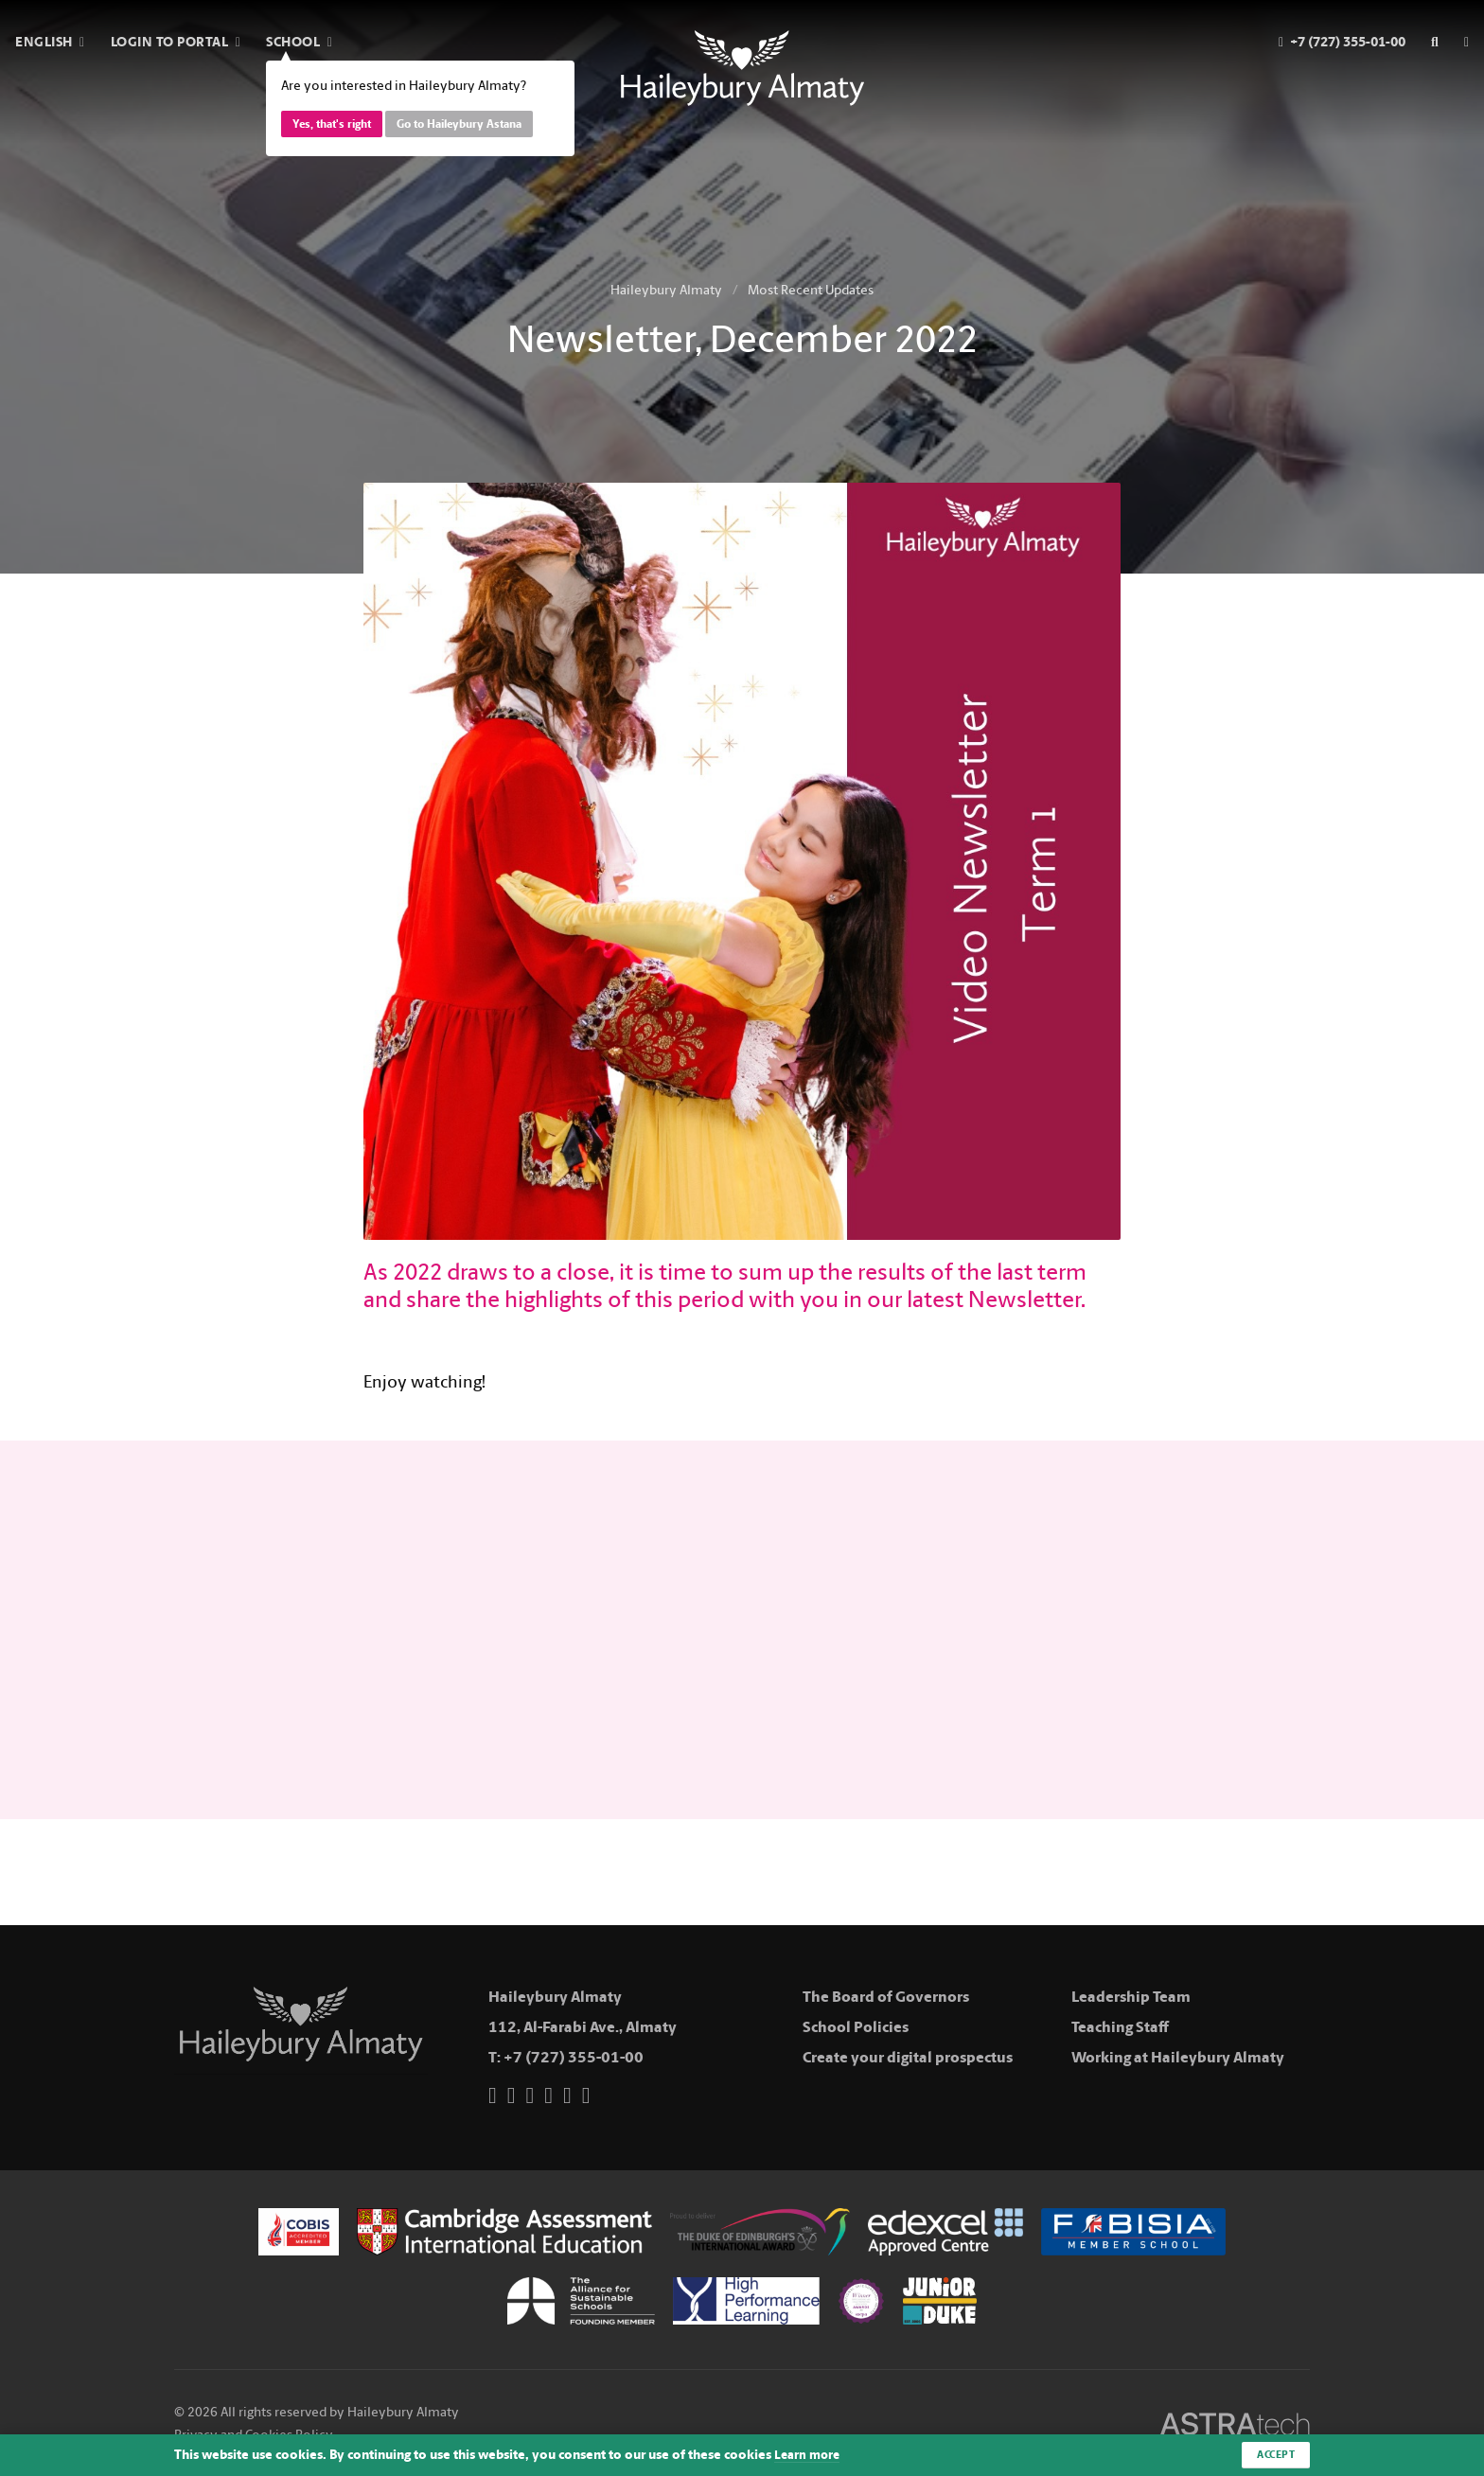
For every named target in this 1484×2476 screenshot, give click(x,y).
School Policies (856, 2027)
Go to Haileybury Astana (459, 124)
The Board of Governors (886, 1997)
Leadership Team (1131, 1997)
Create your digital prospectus (908, 2057)
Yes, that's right (331, 124)
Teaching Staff (1120, 2027)
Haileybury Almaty (666, 290)
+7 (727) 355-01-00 (574, 2057)
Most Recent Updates (811, 290)
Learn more (808, 2455)
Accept (1273, 2454)
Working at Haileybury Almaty (1177, 2057)
